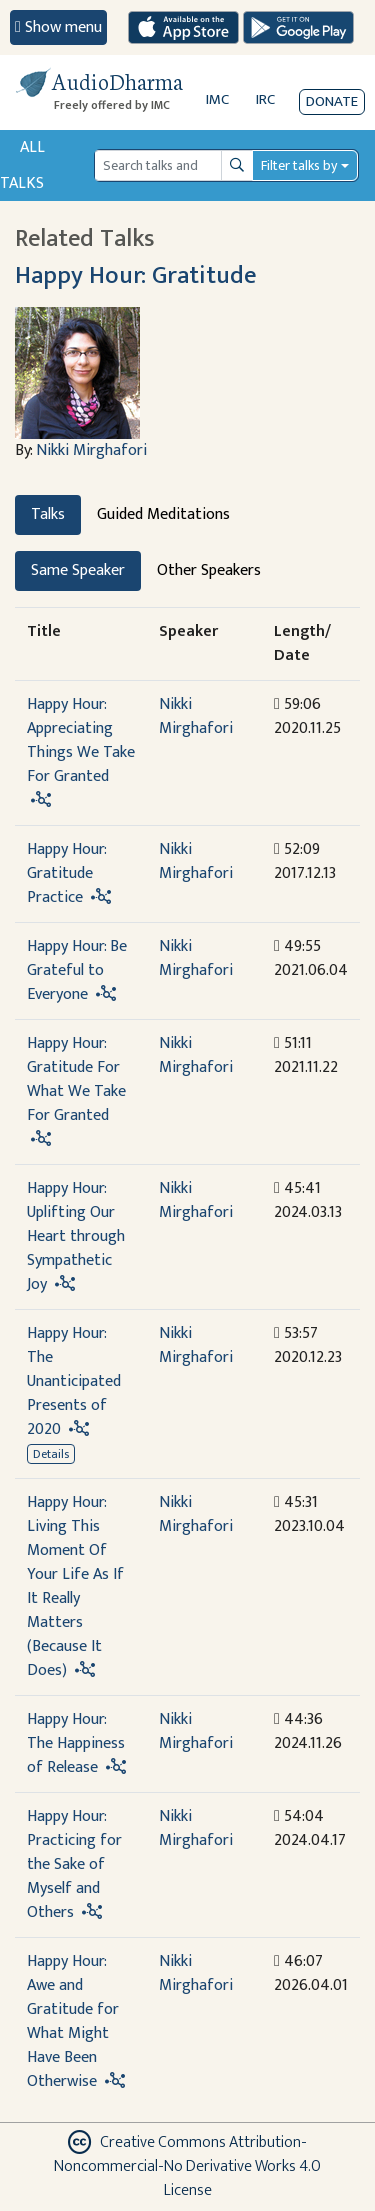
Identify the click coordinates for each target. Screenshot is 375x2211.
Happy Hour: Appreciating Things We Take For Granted (81, 740)
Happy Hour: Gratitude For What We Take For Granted (76, 1079)
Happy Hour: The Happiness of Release (76, 1743)
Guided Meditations (163, 514)
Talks (48, 514)
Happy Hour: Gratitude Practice (66, 873)
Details (51, 1454)
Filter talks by (299, 165)
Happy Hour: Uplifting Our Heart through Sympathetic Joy (76, 1236)
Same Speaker (78, 570)
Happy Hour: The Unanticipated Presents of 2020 (74, 1381)
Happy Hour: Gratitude (135, 275)
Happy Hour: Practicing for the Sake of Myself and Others (74, 1864)
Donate (332, 101)
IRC (265, 99)
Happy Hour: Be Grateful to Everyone (77, 970)
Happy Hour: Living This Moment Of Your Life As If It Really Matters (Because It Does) (75, 1586)
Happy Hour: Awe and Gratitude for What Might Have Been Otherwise (73, 2021)
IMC (217, 99)
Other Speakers (209, 570)
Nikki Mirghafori (91, 450)
